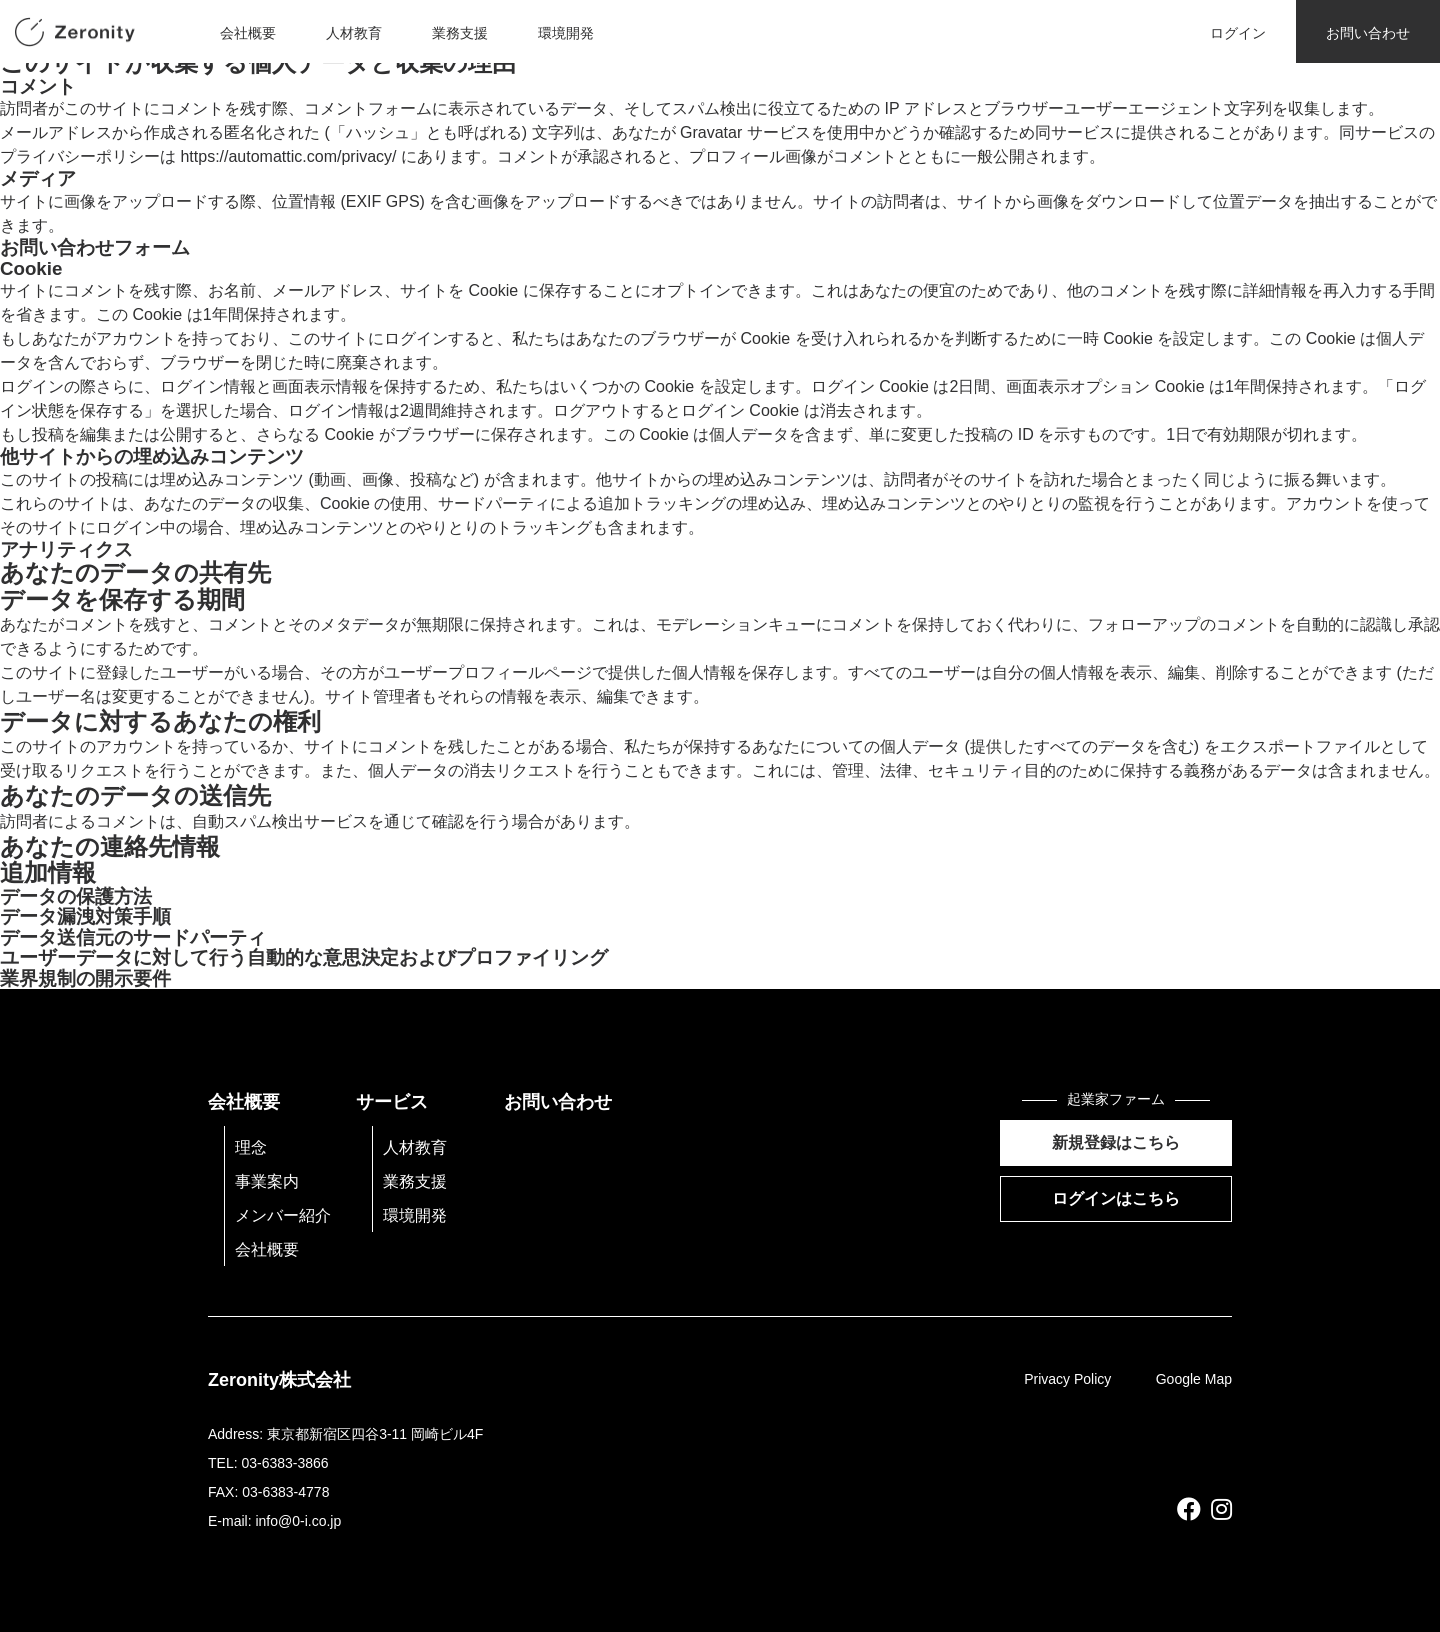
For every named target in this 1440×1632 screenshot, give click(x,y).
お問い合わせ (1368, 33)
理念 (251, 1147)
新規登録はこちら (1116, 1142)
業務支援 (460, 33)
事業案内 (267, 1181)
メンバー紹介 (283, 1215)
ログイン (1238, 33)
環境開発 (566, 33)
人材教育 (354, 33)
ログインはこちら (1116, 1198)
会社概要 (248, 33)
